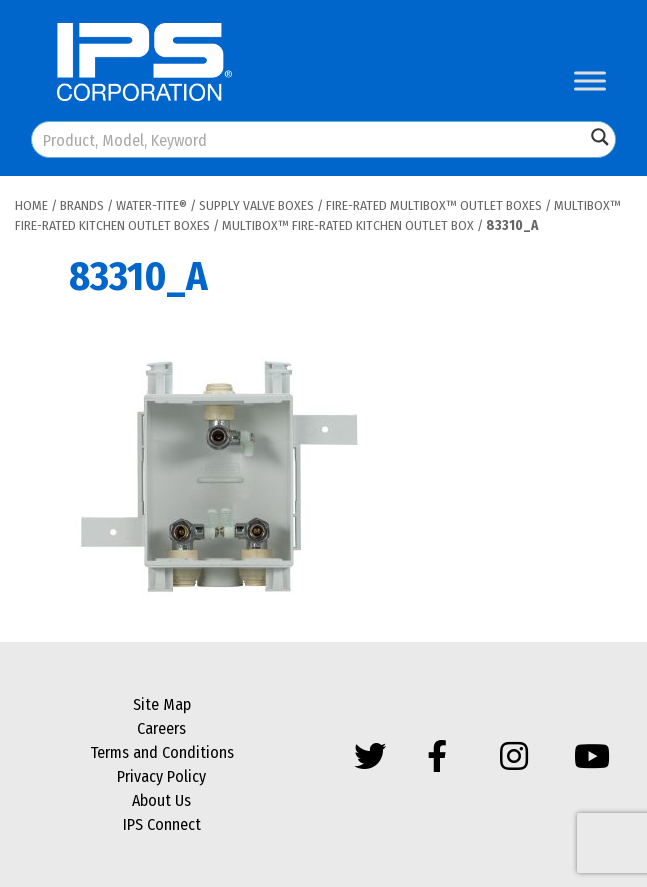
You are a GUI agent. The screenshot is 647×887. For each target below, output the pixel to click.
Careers (161, 728)
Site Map (162, 704)
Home (31, 205)
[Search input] (309, 139)
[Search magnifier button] (600, 137)
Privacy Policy (161, 776)
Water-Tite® (151, 205)
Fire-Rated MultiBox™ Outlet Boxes (434, 205)
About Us (161, 800)
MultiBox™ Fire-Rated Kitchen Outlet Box (348, 225)
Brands (82, 205)
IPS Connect (162, 824)
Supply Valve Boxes (256, 205)
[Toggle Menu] (590, 80)
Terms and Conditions (162, 752)
